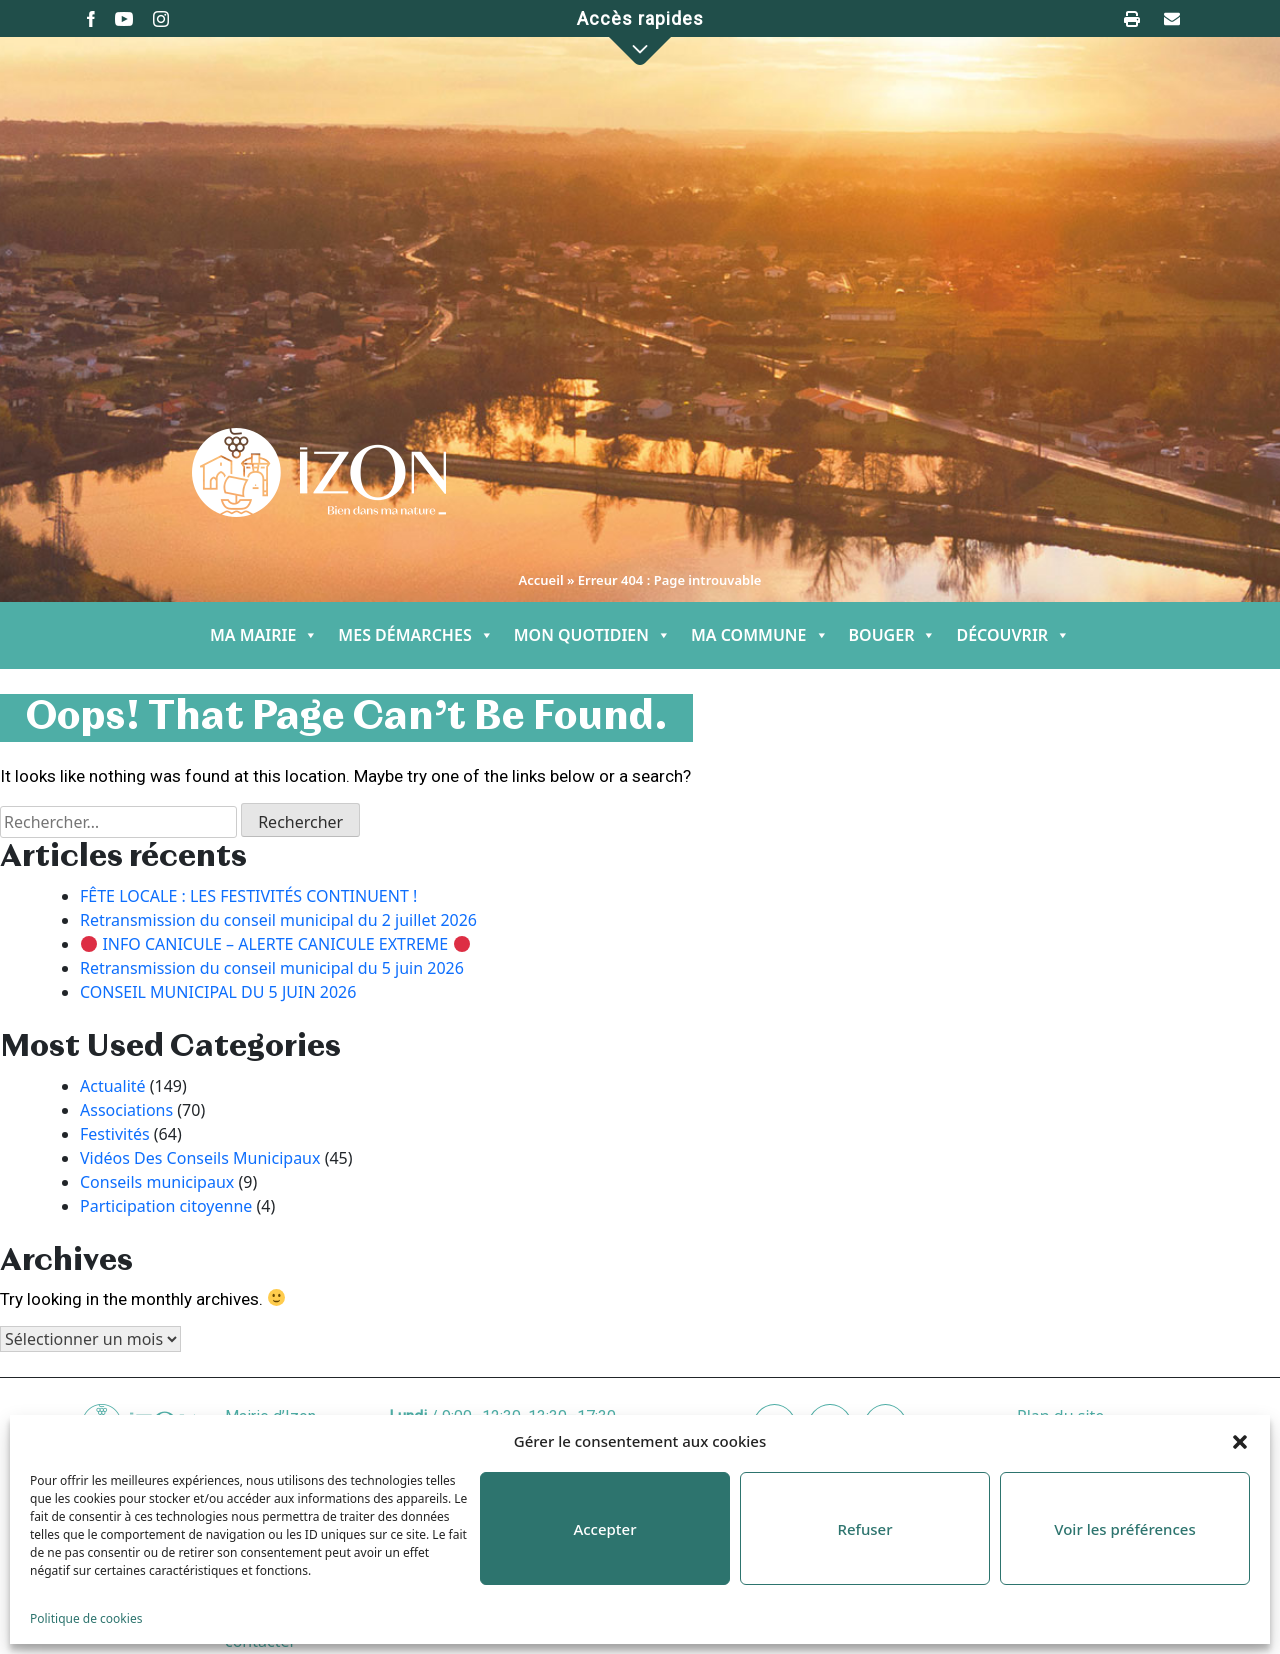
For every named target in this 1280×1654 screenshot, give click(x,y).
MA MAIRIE (264, 635)
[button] (1240, 1441)
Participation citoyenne (166, 1206)
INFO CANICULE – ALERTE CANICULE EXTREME (275, 944)
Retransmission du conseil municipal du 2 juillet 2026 (278, 920)
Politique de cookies (86, 1618)
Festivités (115, 1134)
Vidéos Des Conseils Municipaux (200, 1158)
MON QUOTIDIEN (592, 635)
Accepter (604, 1529)
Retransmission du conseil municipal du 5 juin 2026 (272, 968)
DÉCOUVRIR (1013, 635)
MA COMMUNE (760, 635)
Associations (126, 1110)
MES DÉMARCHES (415, 635)
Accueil (541, 580)
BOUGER (893, 635)
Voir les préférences (1124, 1529)
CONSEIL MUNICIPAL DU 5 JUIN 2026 (218, 992)
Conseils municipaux (157, 1182)
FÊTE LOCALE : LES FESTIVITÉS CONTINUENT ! (248, 896)
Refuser (864, 1529)
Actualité (113, 1086)
